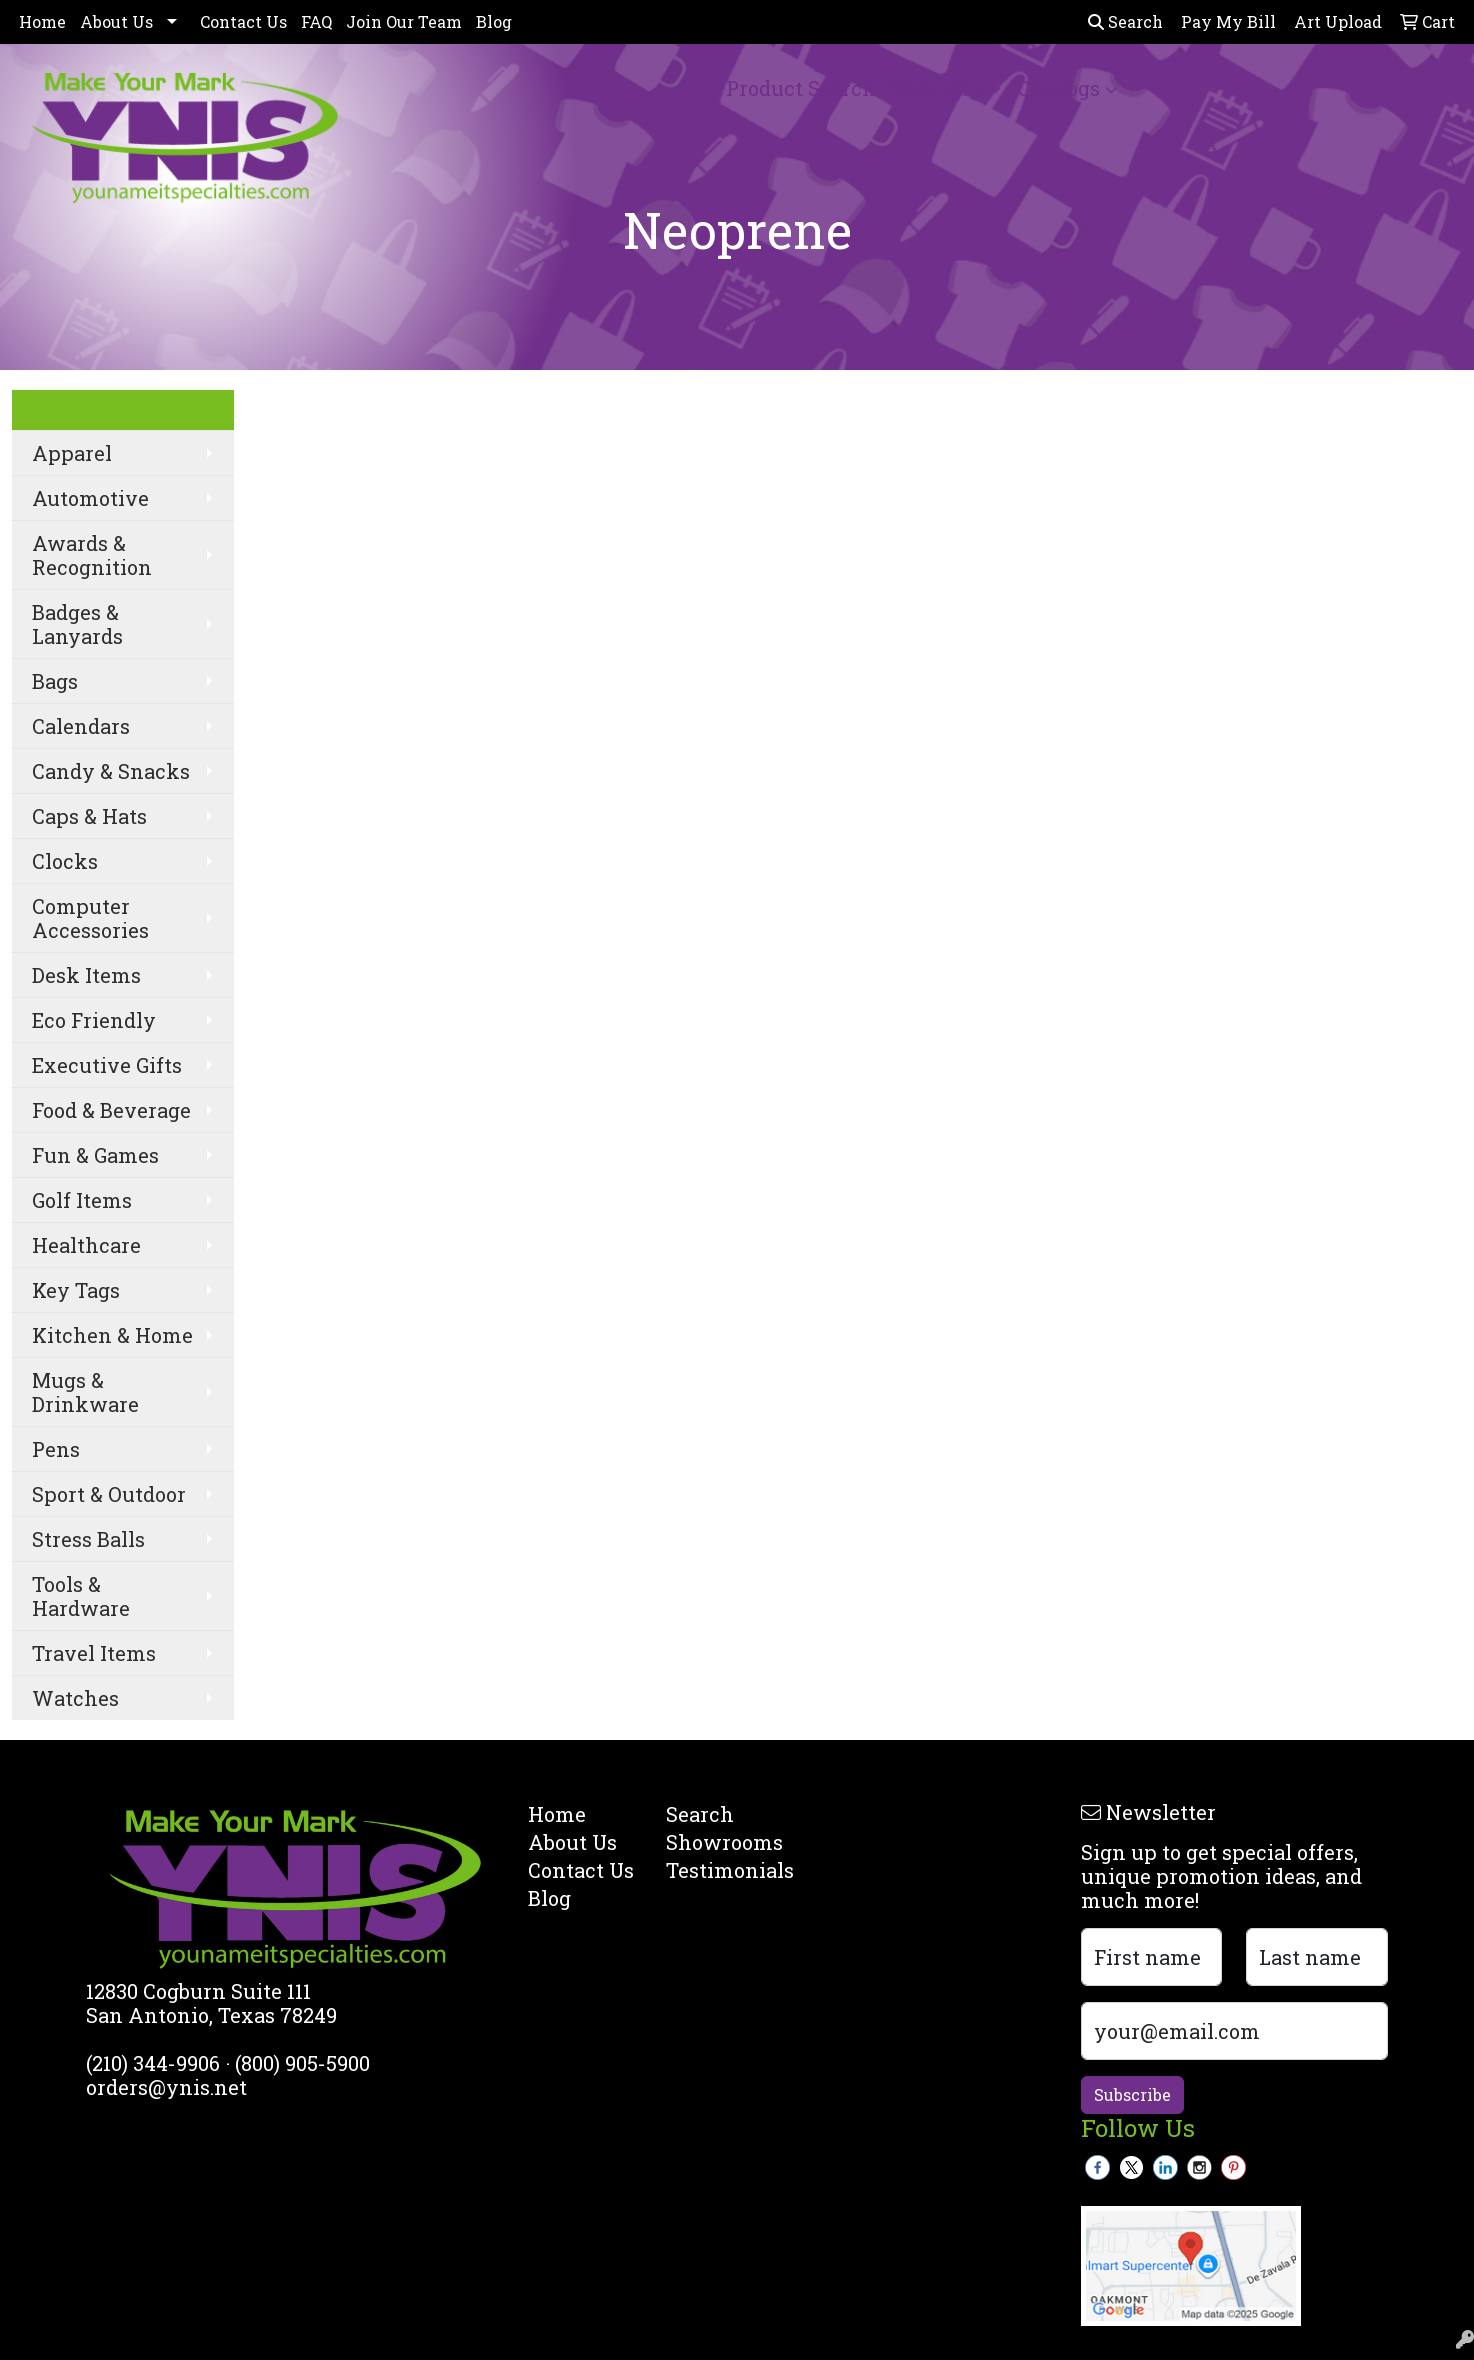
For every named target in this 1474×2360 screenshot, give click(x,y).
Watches (75, 1698)
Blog (494, 21)
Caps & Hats (89, 816)
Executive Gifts (107, 1065)
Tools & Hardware (81, 1596)
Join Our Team (404, 21)
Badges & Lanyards (77, 624)
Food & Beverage (111, 1110)
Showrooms (723, 1842)
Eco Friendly (94, 1020)
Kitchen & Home (112, 1335)
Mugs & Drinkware (85, 1392)
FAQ (316, 21)
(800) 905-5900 (302, 2063)
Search (1125, 21)
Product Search (801, 88)
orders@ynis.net (166, 2087)
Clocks (65, 861)
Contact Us (243, 21)
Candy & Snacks (111, 771)
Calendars (81, 726)
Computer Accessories (90, 918)
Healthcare (86, 1245)
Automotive (90, 498)
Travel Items (94, 1653)
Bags (55, 681)
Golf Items (82, 1200)
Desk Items (86, 975)
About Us (116, 21)
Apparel (72, 453)
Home (42, 21)
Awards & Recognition (92, 555)
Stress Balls (88, 1539)
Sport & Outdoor (109, 1494)
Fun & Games (95, 1155)
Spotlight (938, 88)
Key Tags (76, 1290)
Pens (56, 1449)
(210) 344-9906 (153, 2063)
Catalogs (1058, 88)
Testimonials (723, 1870)
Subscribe (1132, 2094)
